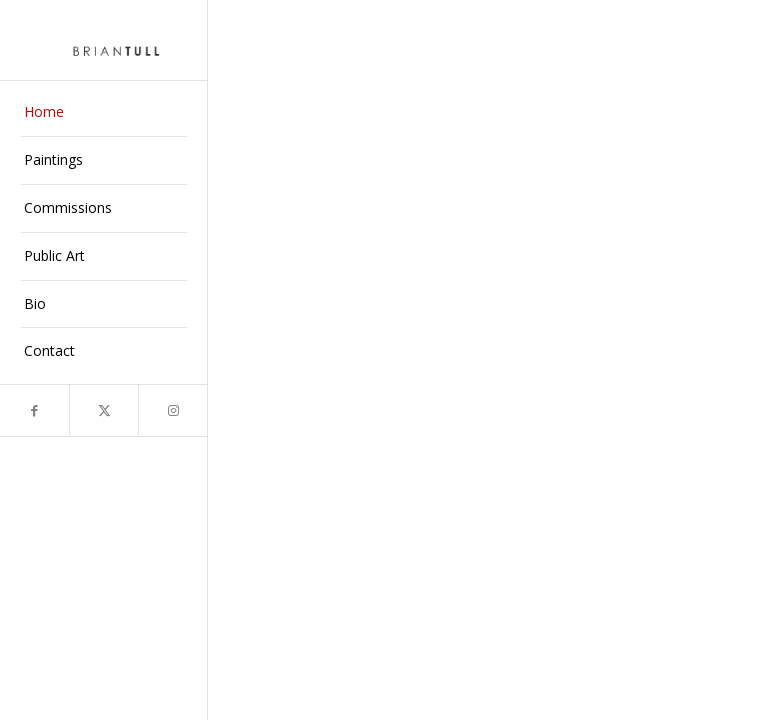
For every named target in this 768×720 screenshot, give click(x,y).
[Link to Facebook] (34, 410)
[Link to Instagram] (172, 410)
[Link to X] (103, 410)
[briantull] (104, 40)
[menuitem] (104, 113)
